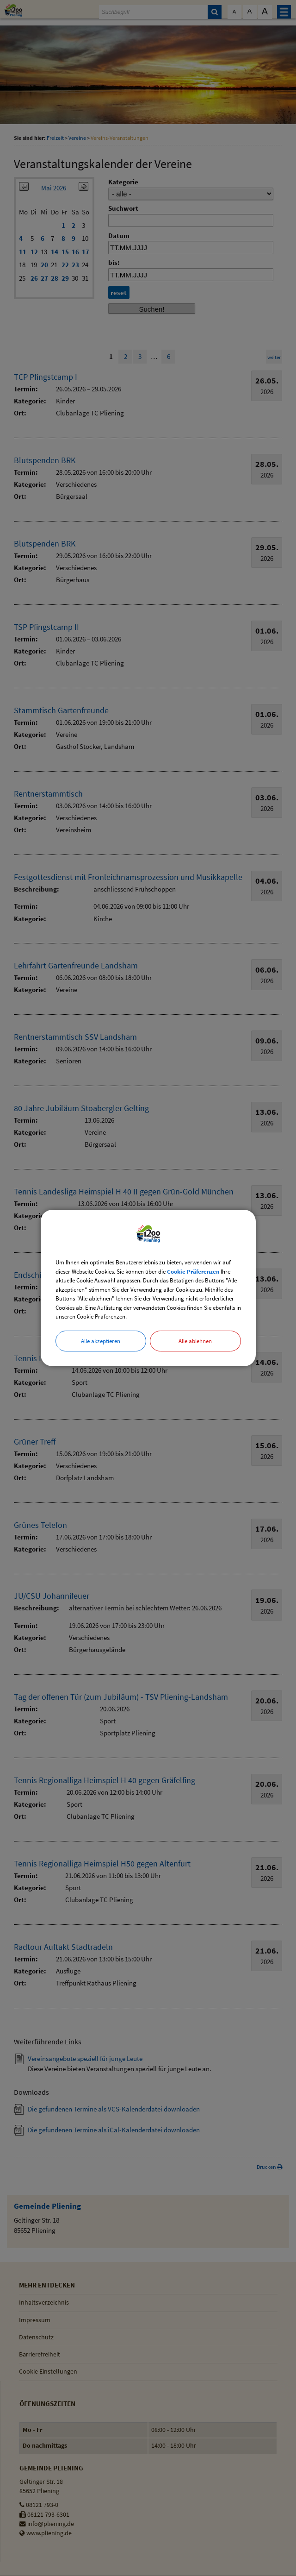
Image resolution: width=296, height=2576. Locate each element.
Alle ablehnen (195, 1341)
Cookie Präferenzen (193, 1271)
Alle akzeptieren (100, 1341)
